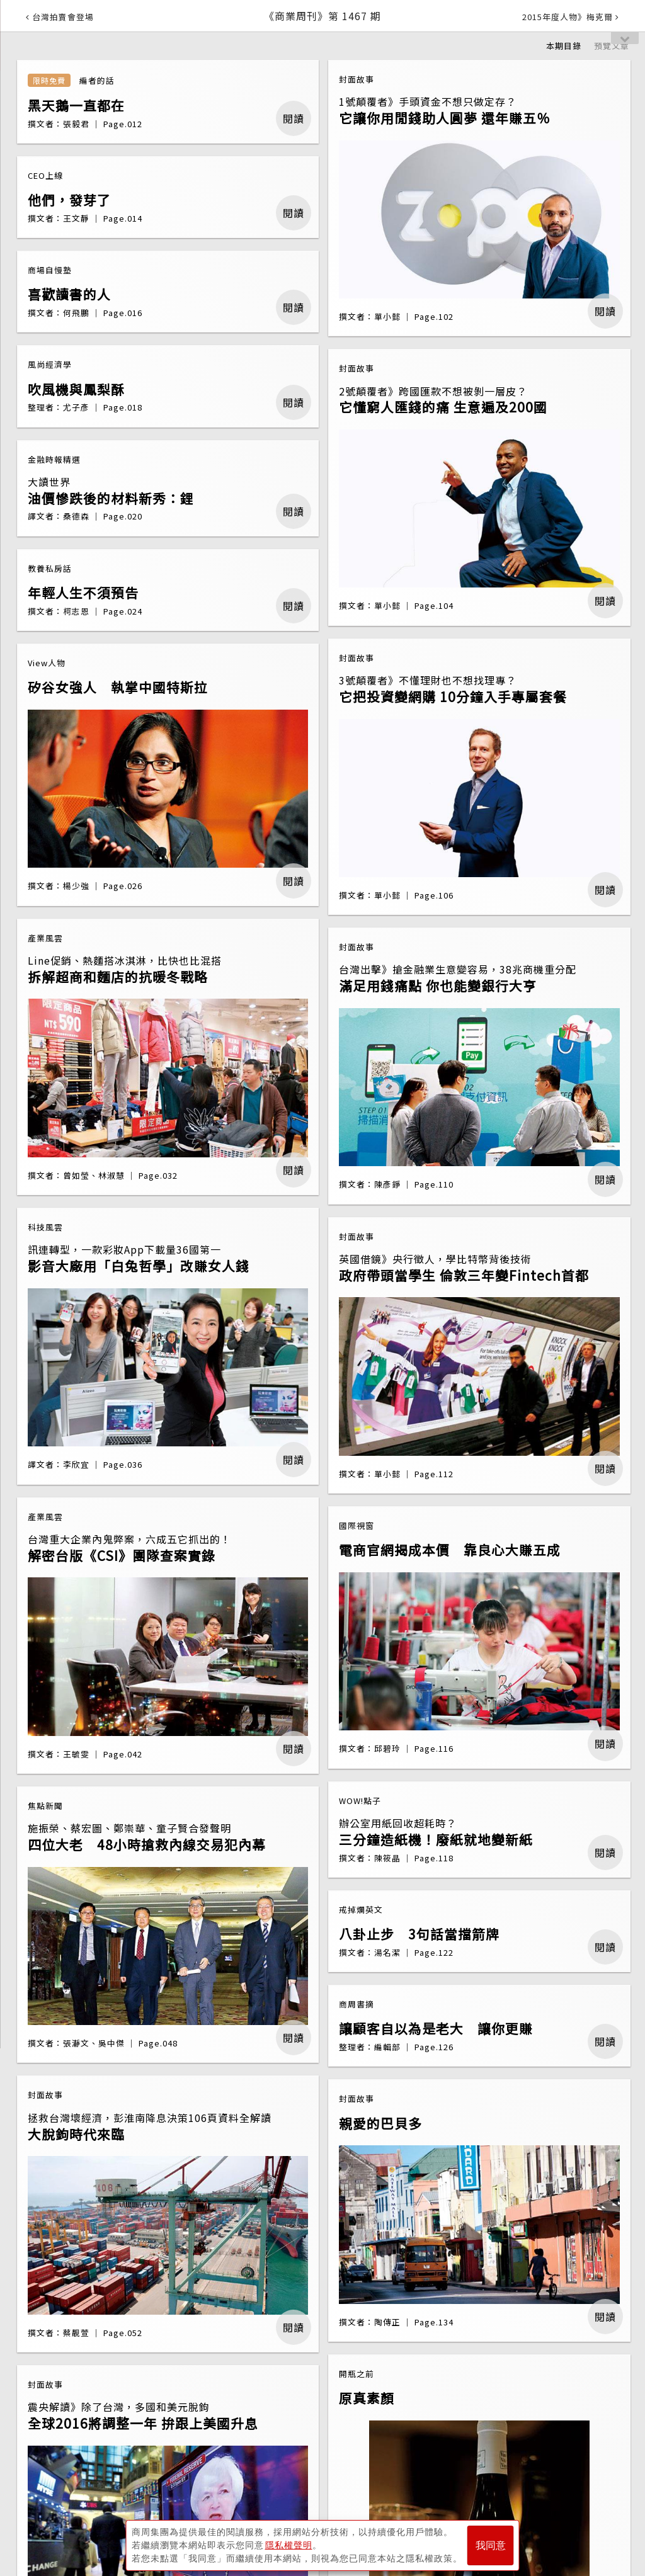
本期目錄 (563, 46)
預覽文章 (611, 46)
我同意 (491, 2545)
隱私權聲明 (288, 2545)
